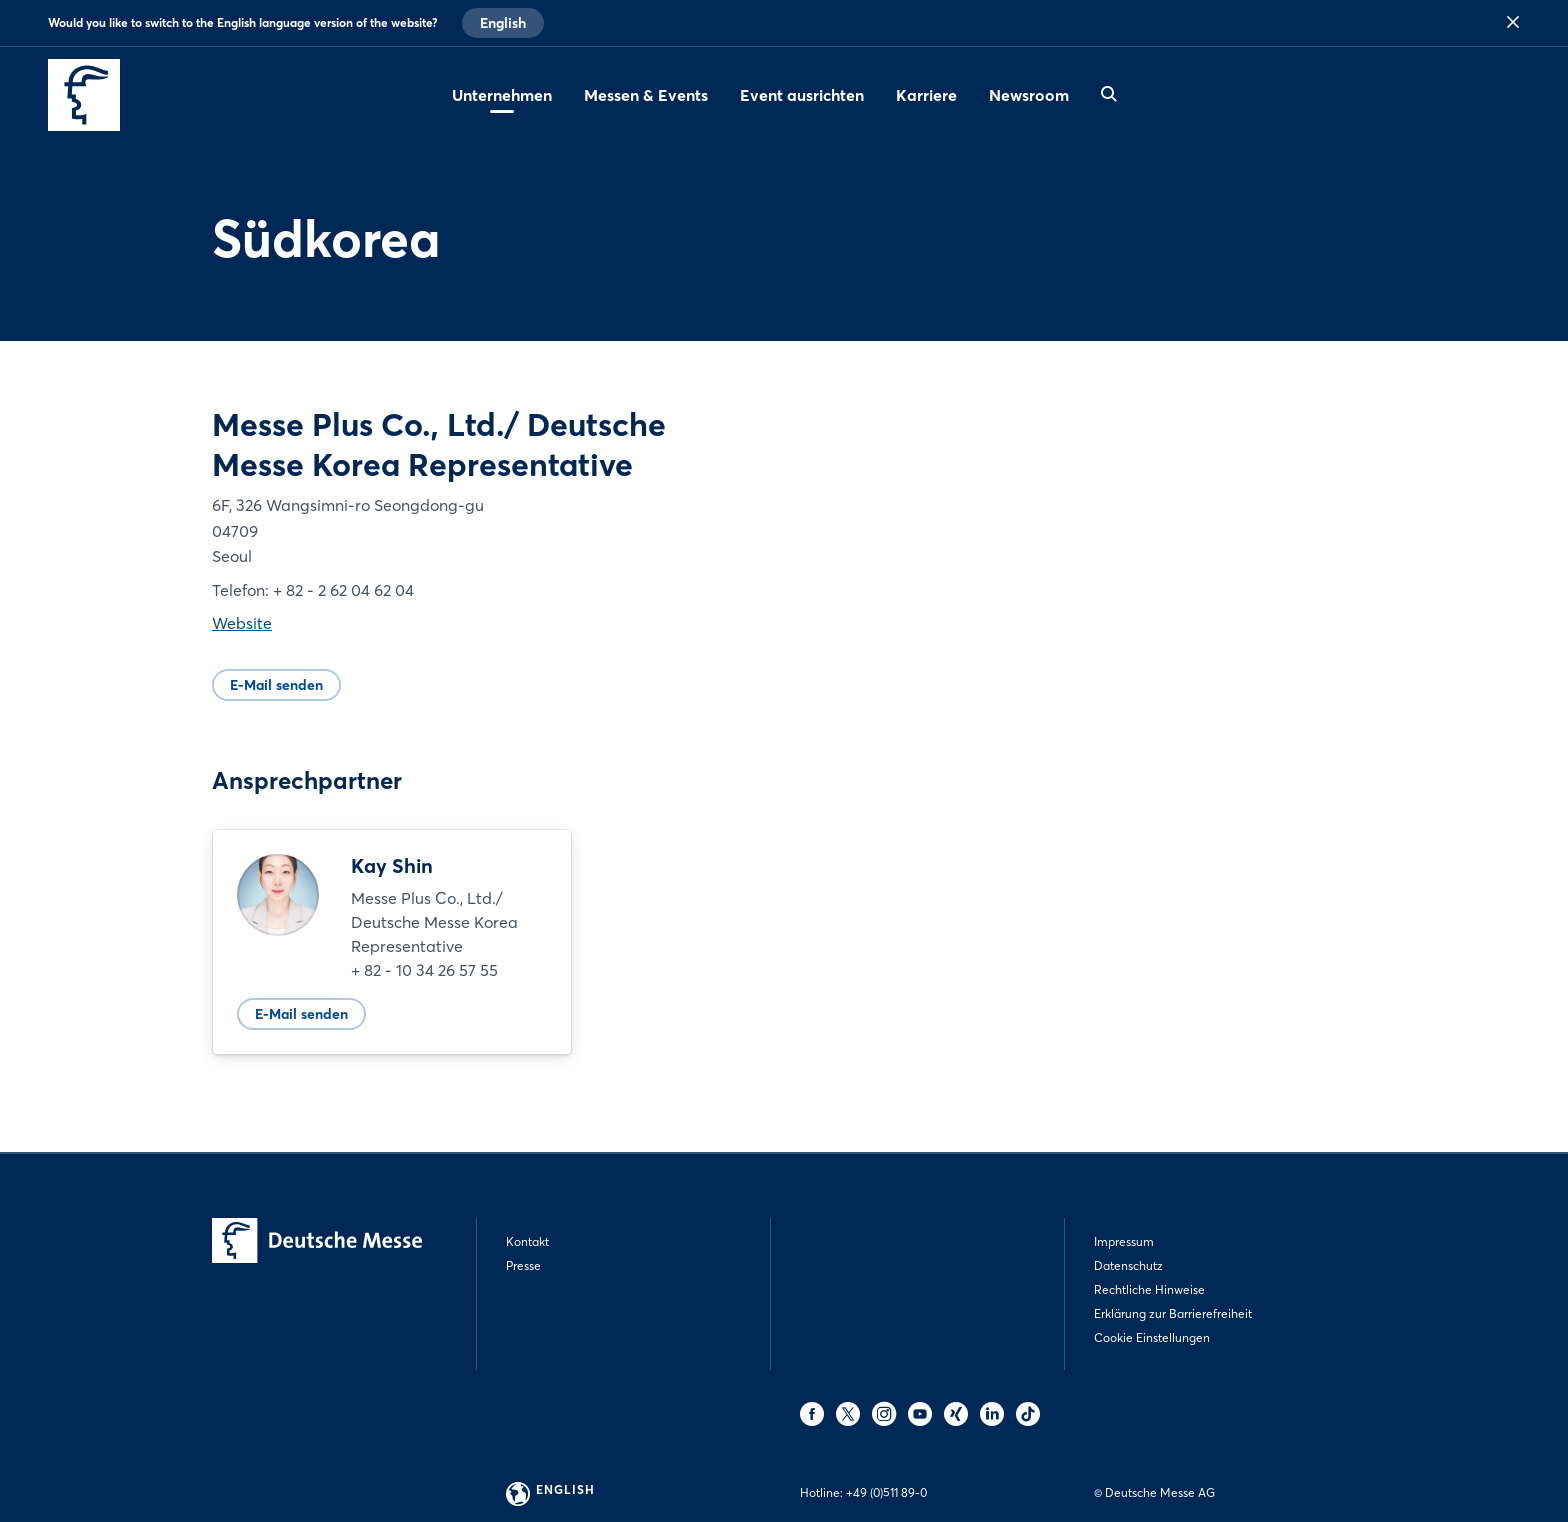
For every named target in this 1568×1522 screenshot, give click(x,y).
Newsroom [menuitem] (1029, 95)
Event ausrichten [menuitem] (802, 95)
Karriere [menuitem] (926, 95)
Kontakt (527, 1241)
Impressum (1124, 1241)
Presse (523, 1265)
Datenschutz (1128, 1265)
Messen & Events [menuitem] (646, 95)
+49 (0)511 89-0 (886, 1492)
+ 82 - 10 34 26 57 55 (424, 970)
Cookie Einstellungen (1152, 1337)
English (503, 23)
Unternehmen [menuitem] (502, 95)
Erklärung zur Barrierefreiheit (1173, 1313)
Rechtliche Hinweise (1149, 1289)
